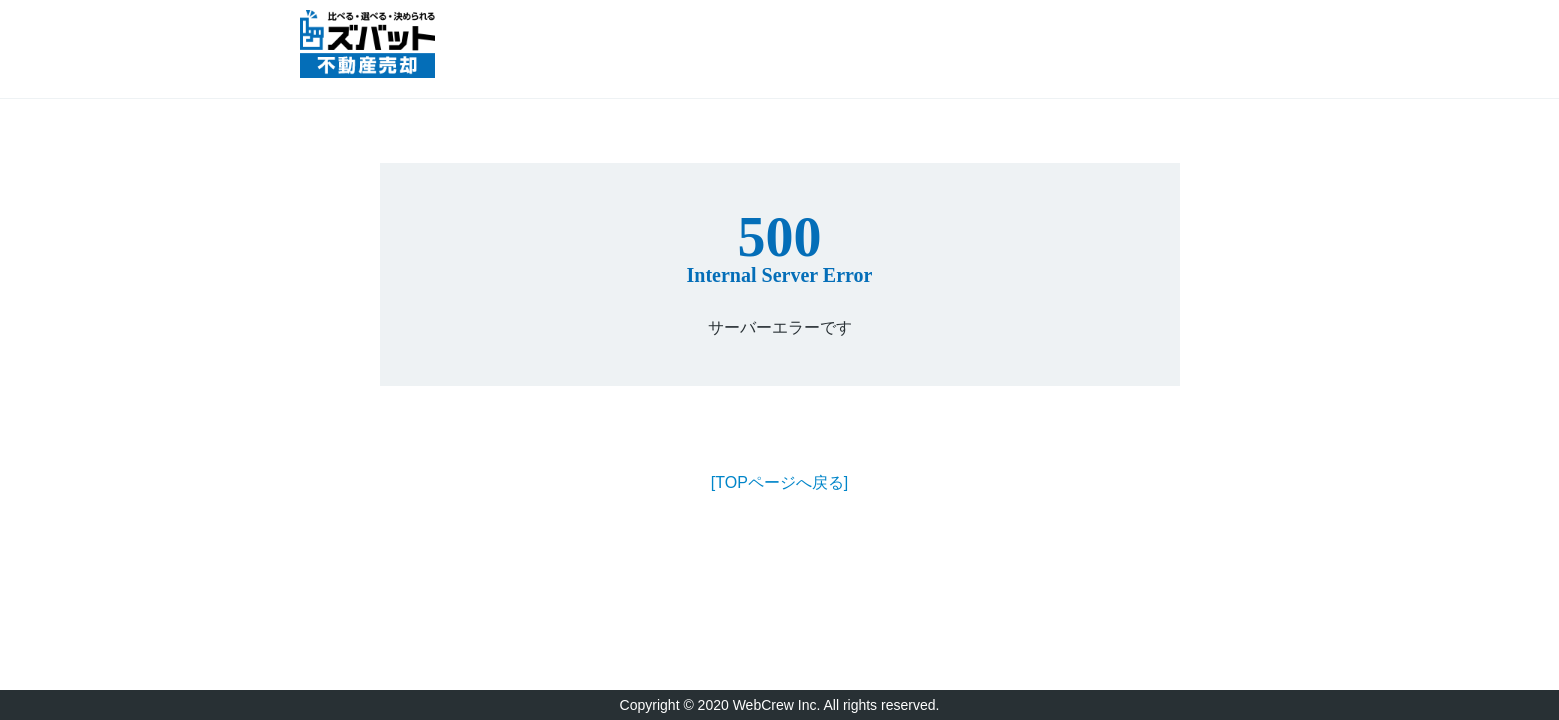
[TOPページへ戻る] (780, 482)
